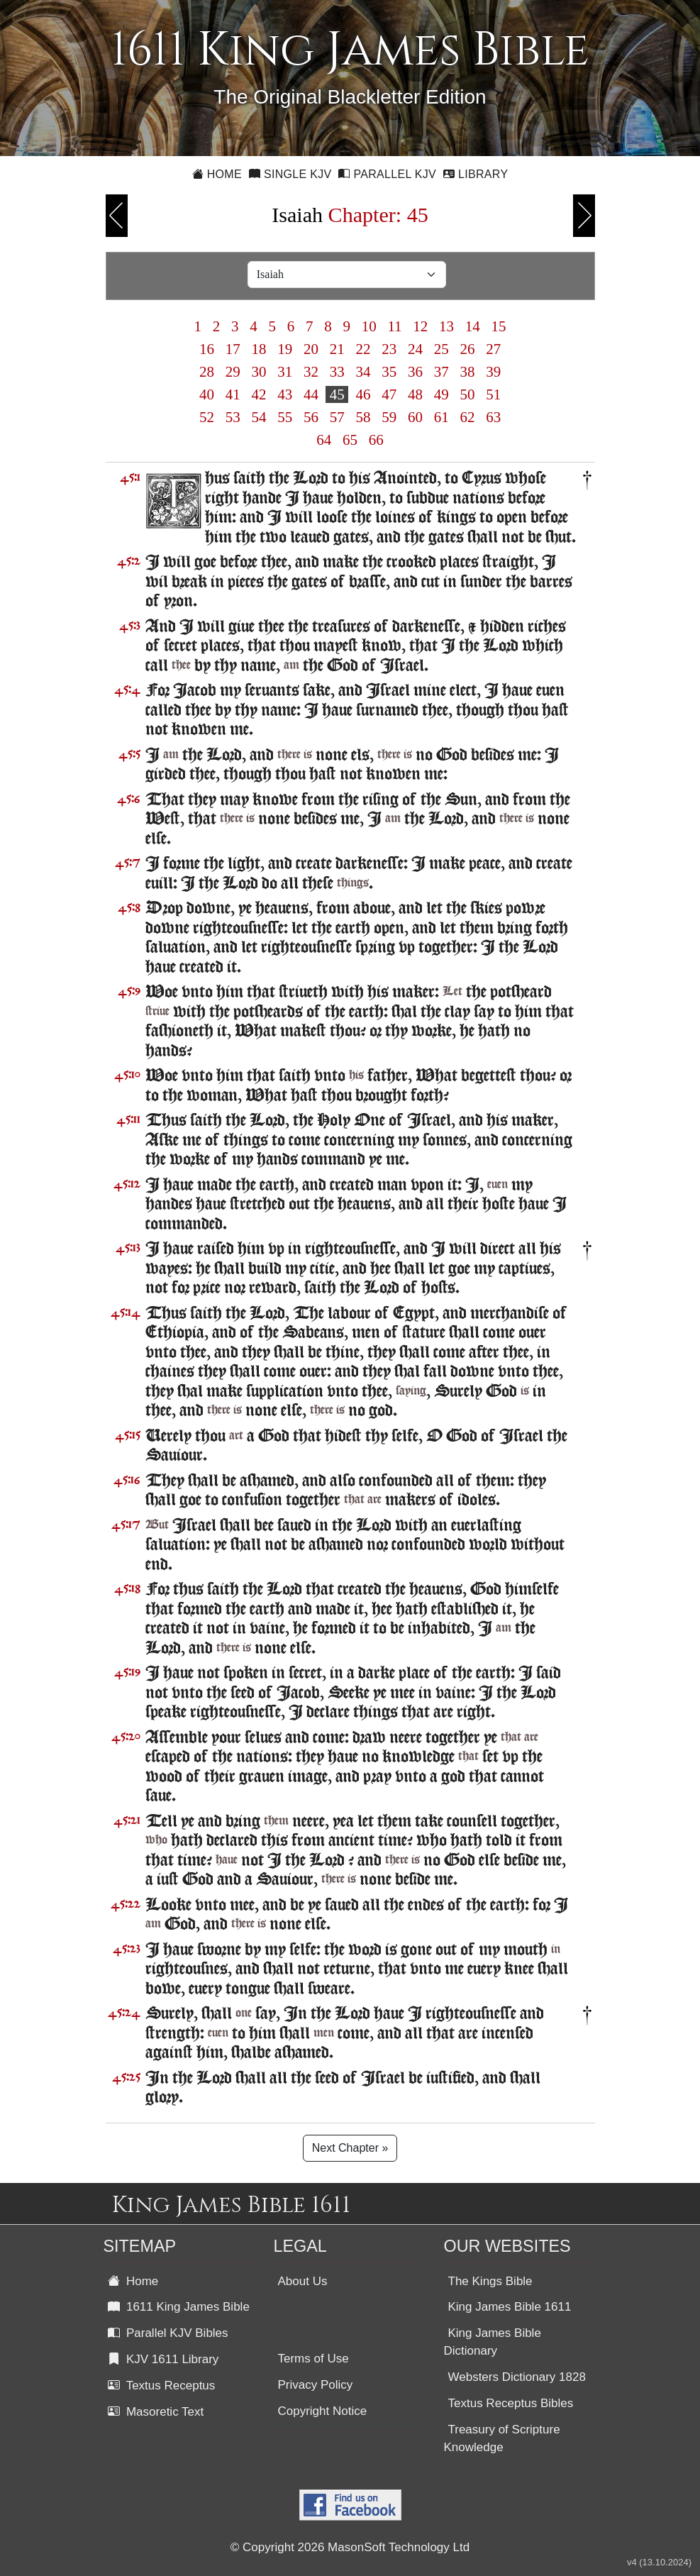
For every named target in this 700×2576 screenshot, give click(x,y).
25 (441, 349)
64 (324, 439)
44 (311, 394)
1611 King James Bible (179, 2307)
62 (467, 417)
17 (232, 349)
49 (441, 394)
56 (311, 417)
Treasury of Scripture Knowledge (502, 2438)
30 (259, 371)
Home (217, 174)
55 (285, 417)
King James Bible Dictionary (492, 2341)
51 (493, 394)
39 (493, 371)
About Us (303, 2281)
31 (285, 371)
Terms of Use (313, 2358)
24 (415, 349)
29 (232, 371)
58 (363, 417)
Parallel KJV (387, 174)
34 (363, 371)
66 (376, 439)
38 (467, 371)
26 (467, 349)
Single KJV (290, 174)
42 (259, 394)
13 (446, 326)
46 (363, 394)
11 (395, 326)
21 (337, 349)
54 (259, 417)
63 (493, 417)
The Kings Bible (490, 2281)
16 (207, 349)
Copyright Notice (322, 2411)
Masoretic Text (156, 2412)
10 (368, 326)
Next (584, 215)
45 (337, 394)
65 (350, 439)
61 (441, 417)
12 (420, 326)
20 (311, 349)
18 (259, 349)
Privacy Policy (315, 2385)
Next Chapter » (350, 2148)
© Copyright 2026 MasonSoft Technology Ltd (350, 2547)
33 (337, 371)
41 (232, 394)
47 (389, 394)
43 (285, 394)
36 (415, 371)
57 (337, 417)
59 (389, 417)
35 (389, 371)
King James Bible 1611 (510, 2307)
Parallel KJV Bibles (168, 2333)
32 (311, 371)
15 (498, 326)
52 (207, 417)
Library (475, 174)
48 (415, 394)
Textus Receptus (162, 2385)
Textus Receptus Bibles (511, 2403)
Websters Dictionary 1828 (517, 2377)
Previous (117, 215)
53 (232, 417)
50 (467, 394)
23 (389, 349)
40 (207, 394)
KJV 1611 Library (163, 2359)
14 (473, 326)
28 (207, 371)
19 (285, 349)
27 (493, 349)
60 (415, 417)
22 (363, 349)
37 (441, 371)
